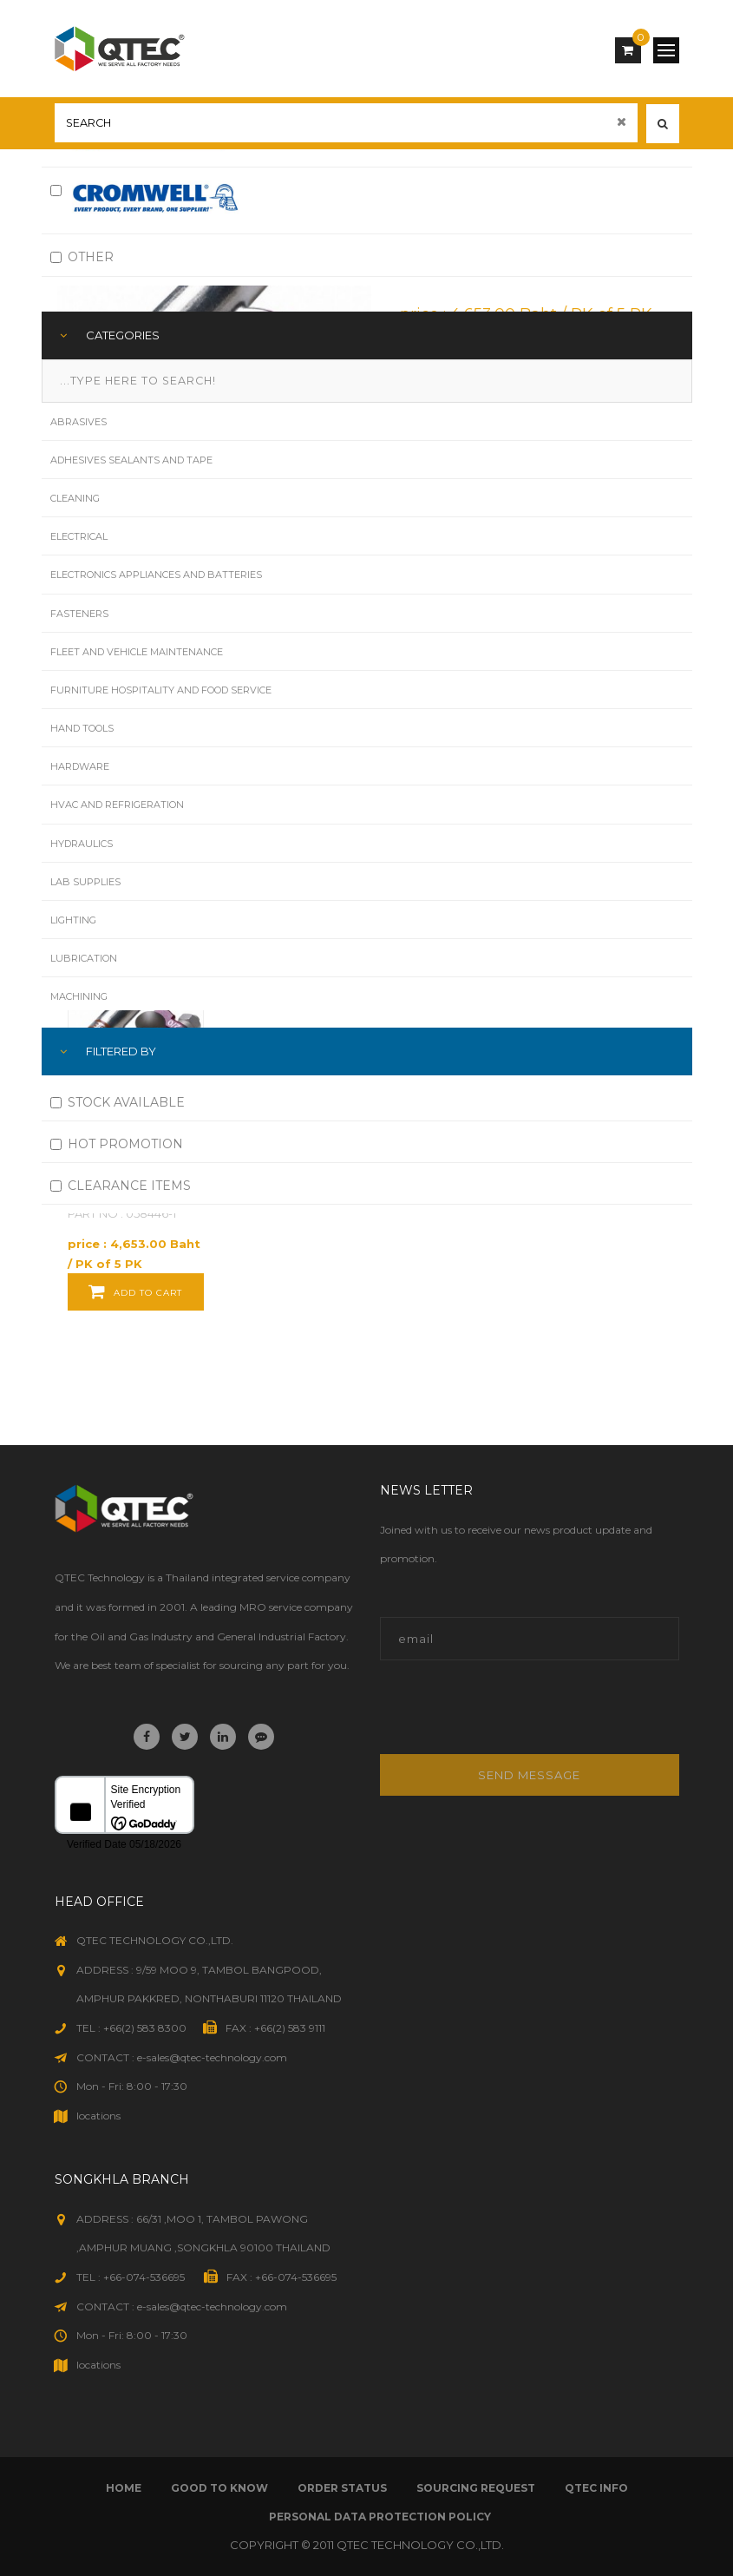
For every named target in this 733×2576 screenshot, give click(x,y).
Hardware (79, 766)
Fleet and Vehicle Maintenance (136, 652)
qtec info (596, 2487)
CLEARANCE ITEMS (120, 1185)
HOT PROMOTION (116, 1144)
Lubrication (83, 958)
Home (123, 2487)
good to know (219, 2487)
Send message (529, 1775)
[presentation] (497, 1716)
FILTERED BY (121, 1051)
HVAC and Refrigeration (117, 804)
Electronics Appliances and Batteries (156, 574)
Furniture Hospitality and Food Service (161, 690)
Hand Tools (82, 728)
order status (342, 2487)
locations (98, 2115)
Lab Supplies (85, 882)
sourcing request (475, 2487)
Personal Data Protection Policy (380, 2516)
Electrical (79, 536)
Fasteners (79, 614)
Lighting (73, 920)
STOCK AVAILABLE (117, 1102)
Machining (79, 996)
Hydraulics (81, 844)
